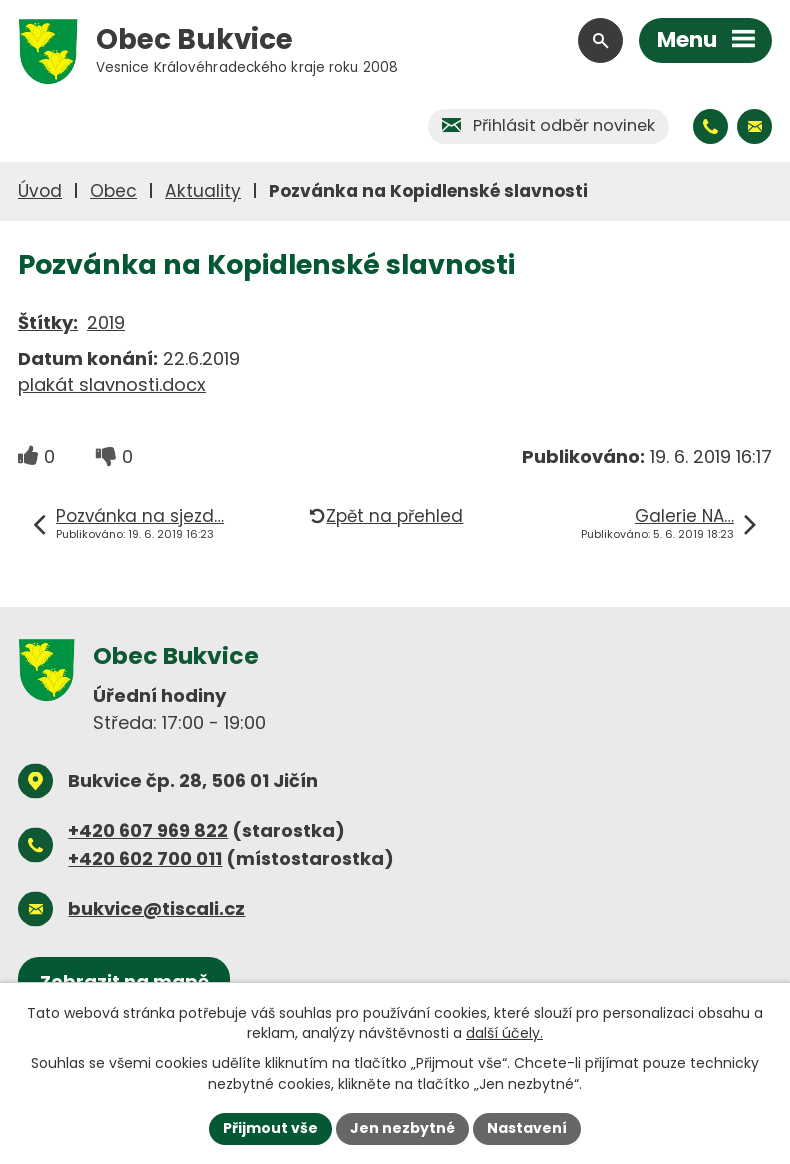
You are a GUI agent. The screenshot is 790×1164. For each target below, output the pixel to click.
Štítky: (48, 322)
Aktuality (203, 191)
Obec (113, 191)
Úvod (40, 191)
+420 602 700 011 (145, 858)
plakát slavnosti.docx (112, 384)
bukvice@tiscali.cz (156, 908)
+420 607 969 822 (148, 830)
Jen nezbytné (402, 1128)
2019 (106, 322)
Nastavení (527, 1128)
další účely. (504, 1033)
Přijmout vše (270, 1128)
